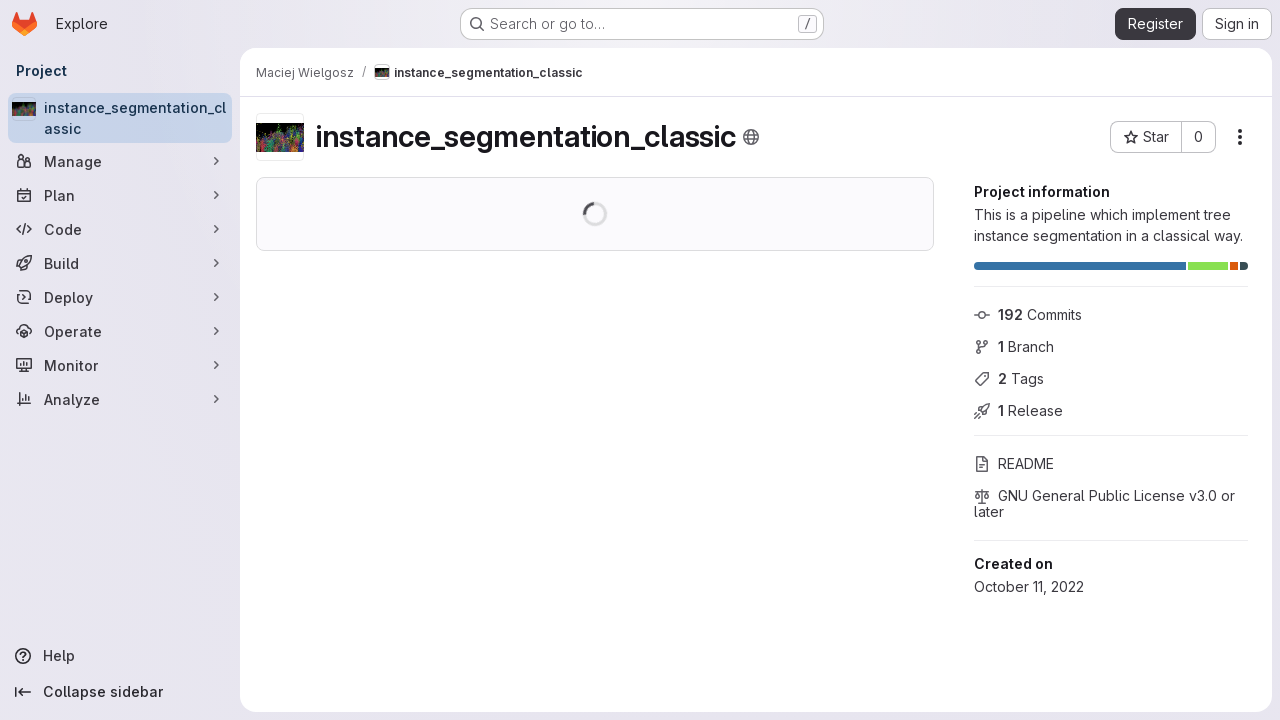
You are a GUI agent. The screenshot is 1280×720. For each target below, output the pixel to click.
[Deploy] (120, 297)
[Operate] (120, 331)
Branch (1014, 346)
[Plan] (120, 195)
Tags (1009, 378)
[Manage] (120, 161)
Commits (1028, 314)
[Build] (120, 263)
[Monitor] (120, 365)
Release (1018, 410)
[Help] (120, 656)
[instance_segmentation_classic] (120, 118)
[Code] (120, 229)
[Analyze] (120, 399)
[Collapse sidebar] (120, 692)
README (1014, 463)
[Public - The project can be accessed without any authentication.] (751, 137)
